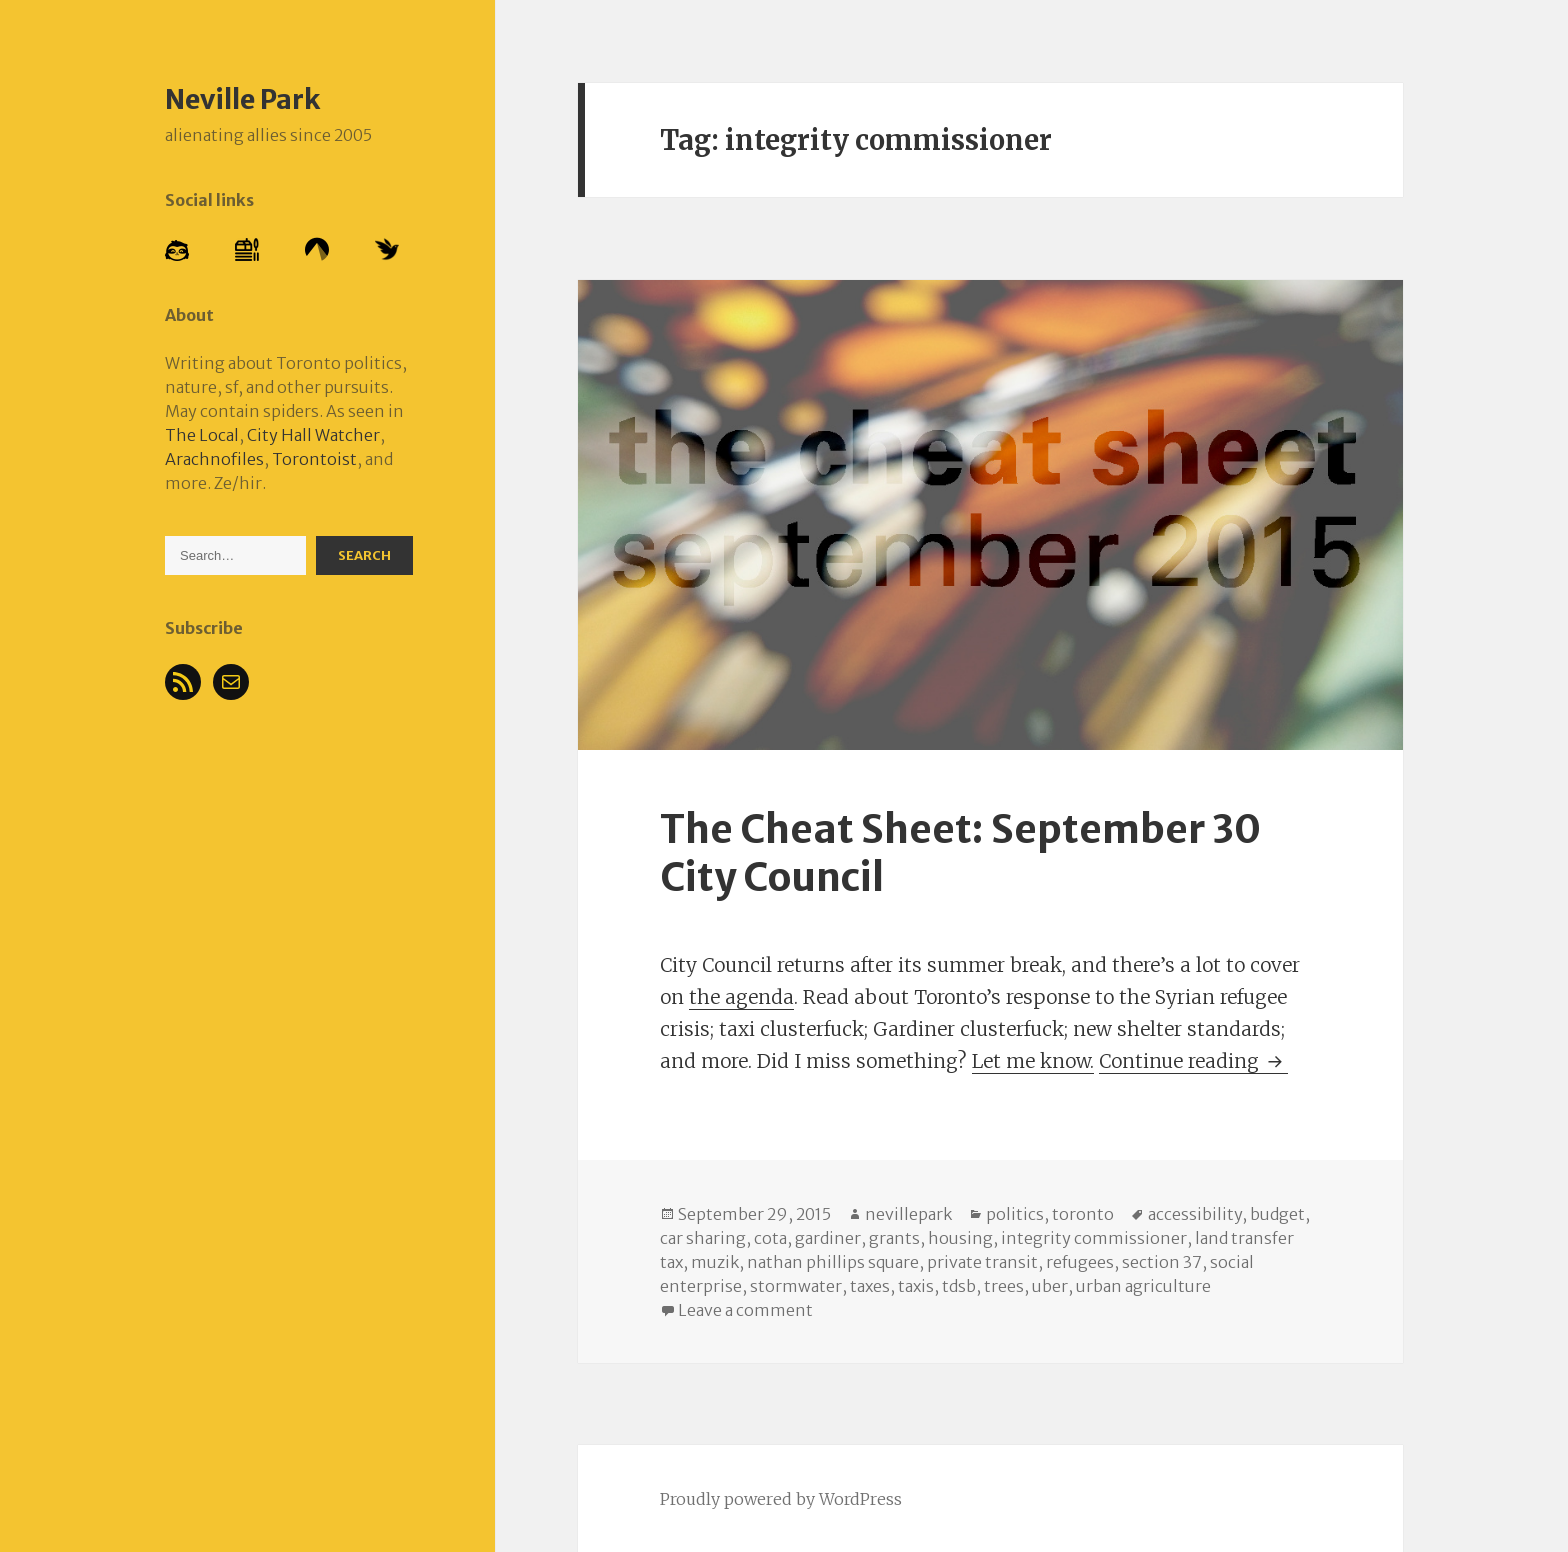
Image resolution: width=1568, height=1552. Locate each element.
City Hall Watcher (313, 435)
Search (364, 555)
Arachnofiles (214, 459)
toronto (1083, 1214)
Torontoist (314, 459)
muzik (715, 1262)
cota (770, 1238)
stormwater (796, 1286)
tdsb (959, 1286)
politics (1015, 1214)
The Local (202, 435)
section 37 (1162, 1262)
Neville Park (242, 99)
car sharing (703, 1238)
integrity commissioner (1094, 1238)
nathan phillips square (833, 1262)
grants (894, 1238)
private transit (982, 1262)
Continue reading (1193, 1061)
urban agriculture (1143, 1286)
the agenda (741, 997)
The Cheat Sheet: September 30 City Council (960, 853)
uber (1050, 1286)
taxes (870, 1286)
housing (960, 1238)
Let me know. (1033, 1061)
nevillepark (908, 1214)
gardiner (828, 1238)
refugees (1080, 1262)
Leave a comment (745, 1310)
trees (1004, 1286)
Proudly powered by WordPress (781, 1499)
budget (1277, 1214)
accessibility (1195, 1214)
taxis (916, 1286)
